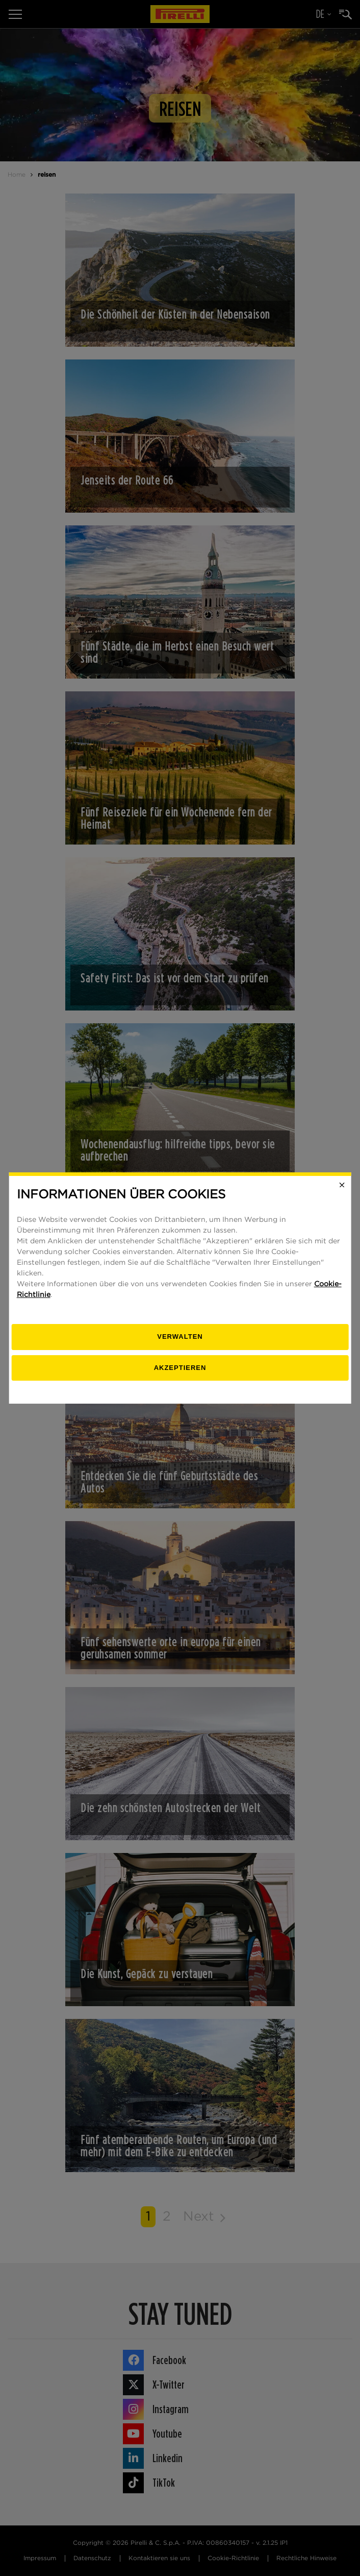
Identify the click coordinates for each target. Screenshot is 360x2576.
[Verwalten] (180, 1337)
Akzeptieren (180, 1367)
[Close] (341, 1185)
